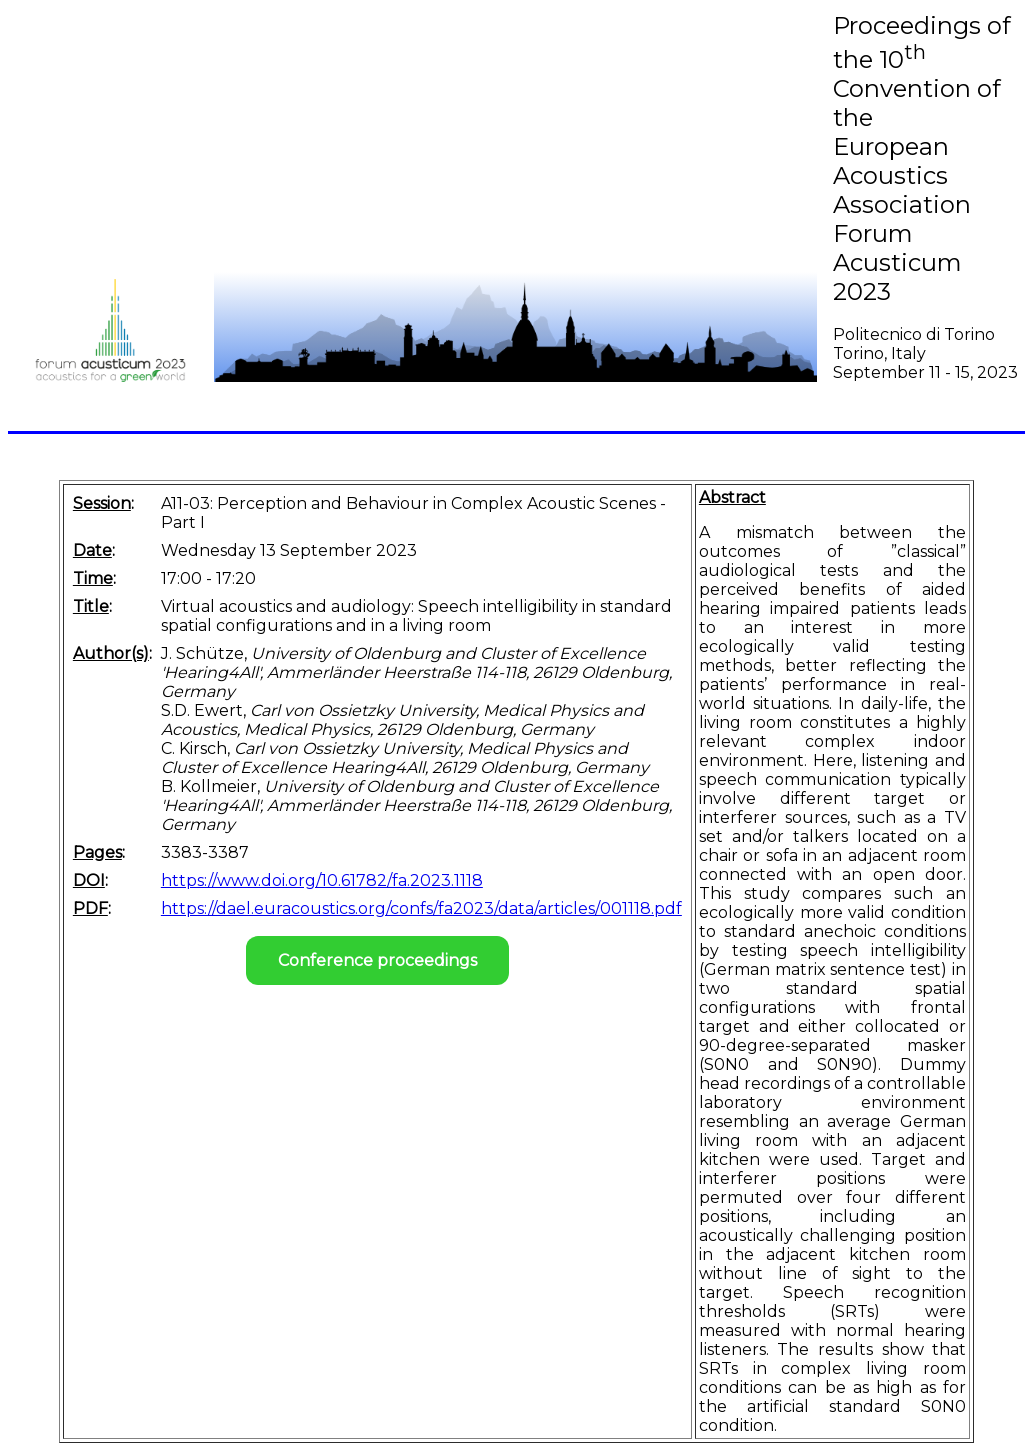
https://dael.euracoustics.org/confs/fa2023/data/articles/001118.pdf (421, 908)
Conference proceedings (377, 960)
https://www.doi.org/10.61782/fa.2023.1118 (322, 880)
